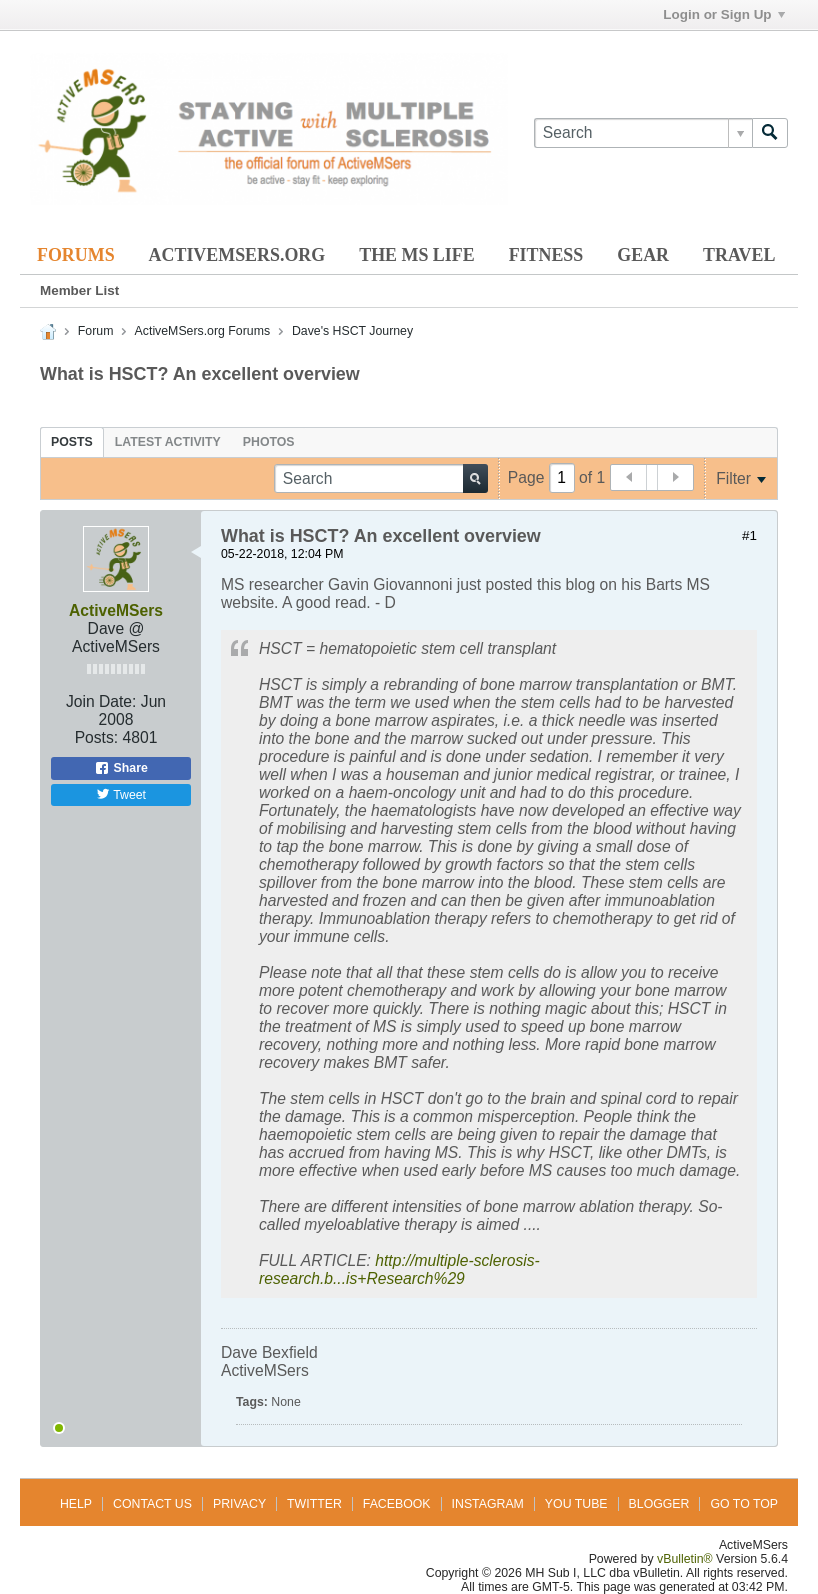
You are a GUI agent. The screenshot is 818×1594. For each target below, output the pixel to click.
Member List (79, 290)
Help (76, 1504)
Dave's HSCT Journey (352, 331)
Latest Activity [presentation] (168, 442)
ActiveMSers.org (237, 255)
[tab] (72, 442)
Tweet (121, 794)
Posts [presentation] (72, 442)
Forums (76, 255)
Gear (643, 255)
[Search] (643, 133)
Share (121, 768)
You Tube (576, 1504)
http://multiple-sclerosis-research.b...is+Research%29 (399, 1269)
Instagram (488, 1504)
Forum (96, 331)
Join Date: (101, 701)
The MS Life (416, 255)
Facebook (397, 1504)
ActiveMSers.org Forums (202, 331)
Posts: (97, 737)
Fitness (546, 255)
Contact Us (152, 1504)
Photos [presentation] (269, 442)
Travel (739, 255)
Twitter (314, 1504)
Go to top (744, 1504)
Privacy (239, 1504)
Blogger (659, 1504)
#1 (749, 535)
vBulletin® (685, 1559)
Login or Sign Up (723, 14)
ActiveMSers (116, 610)
